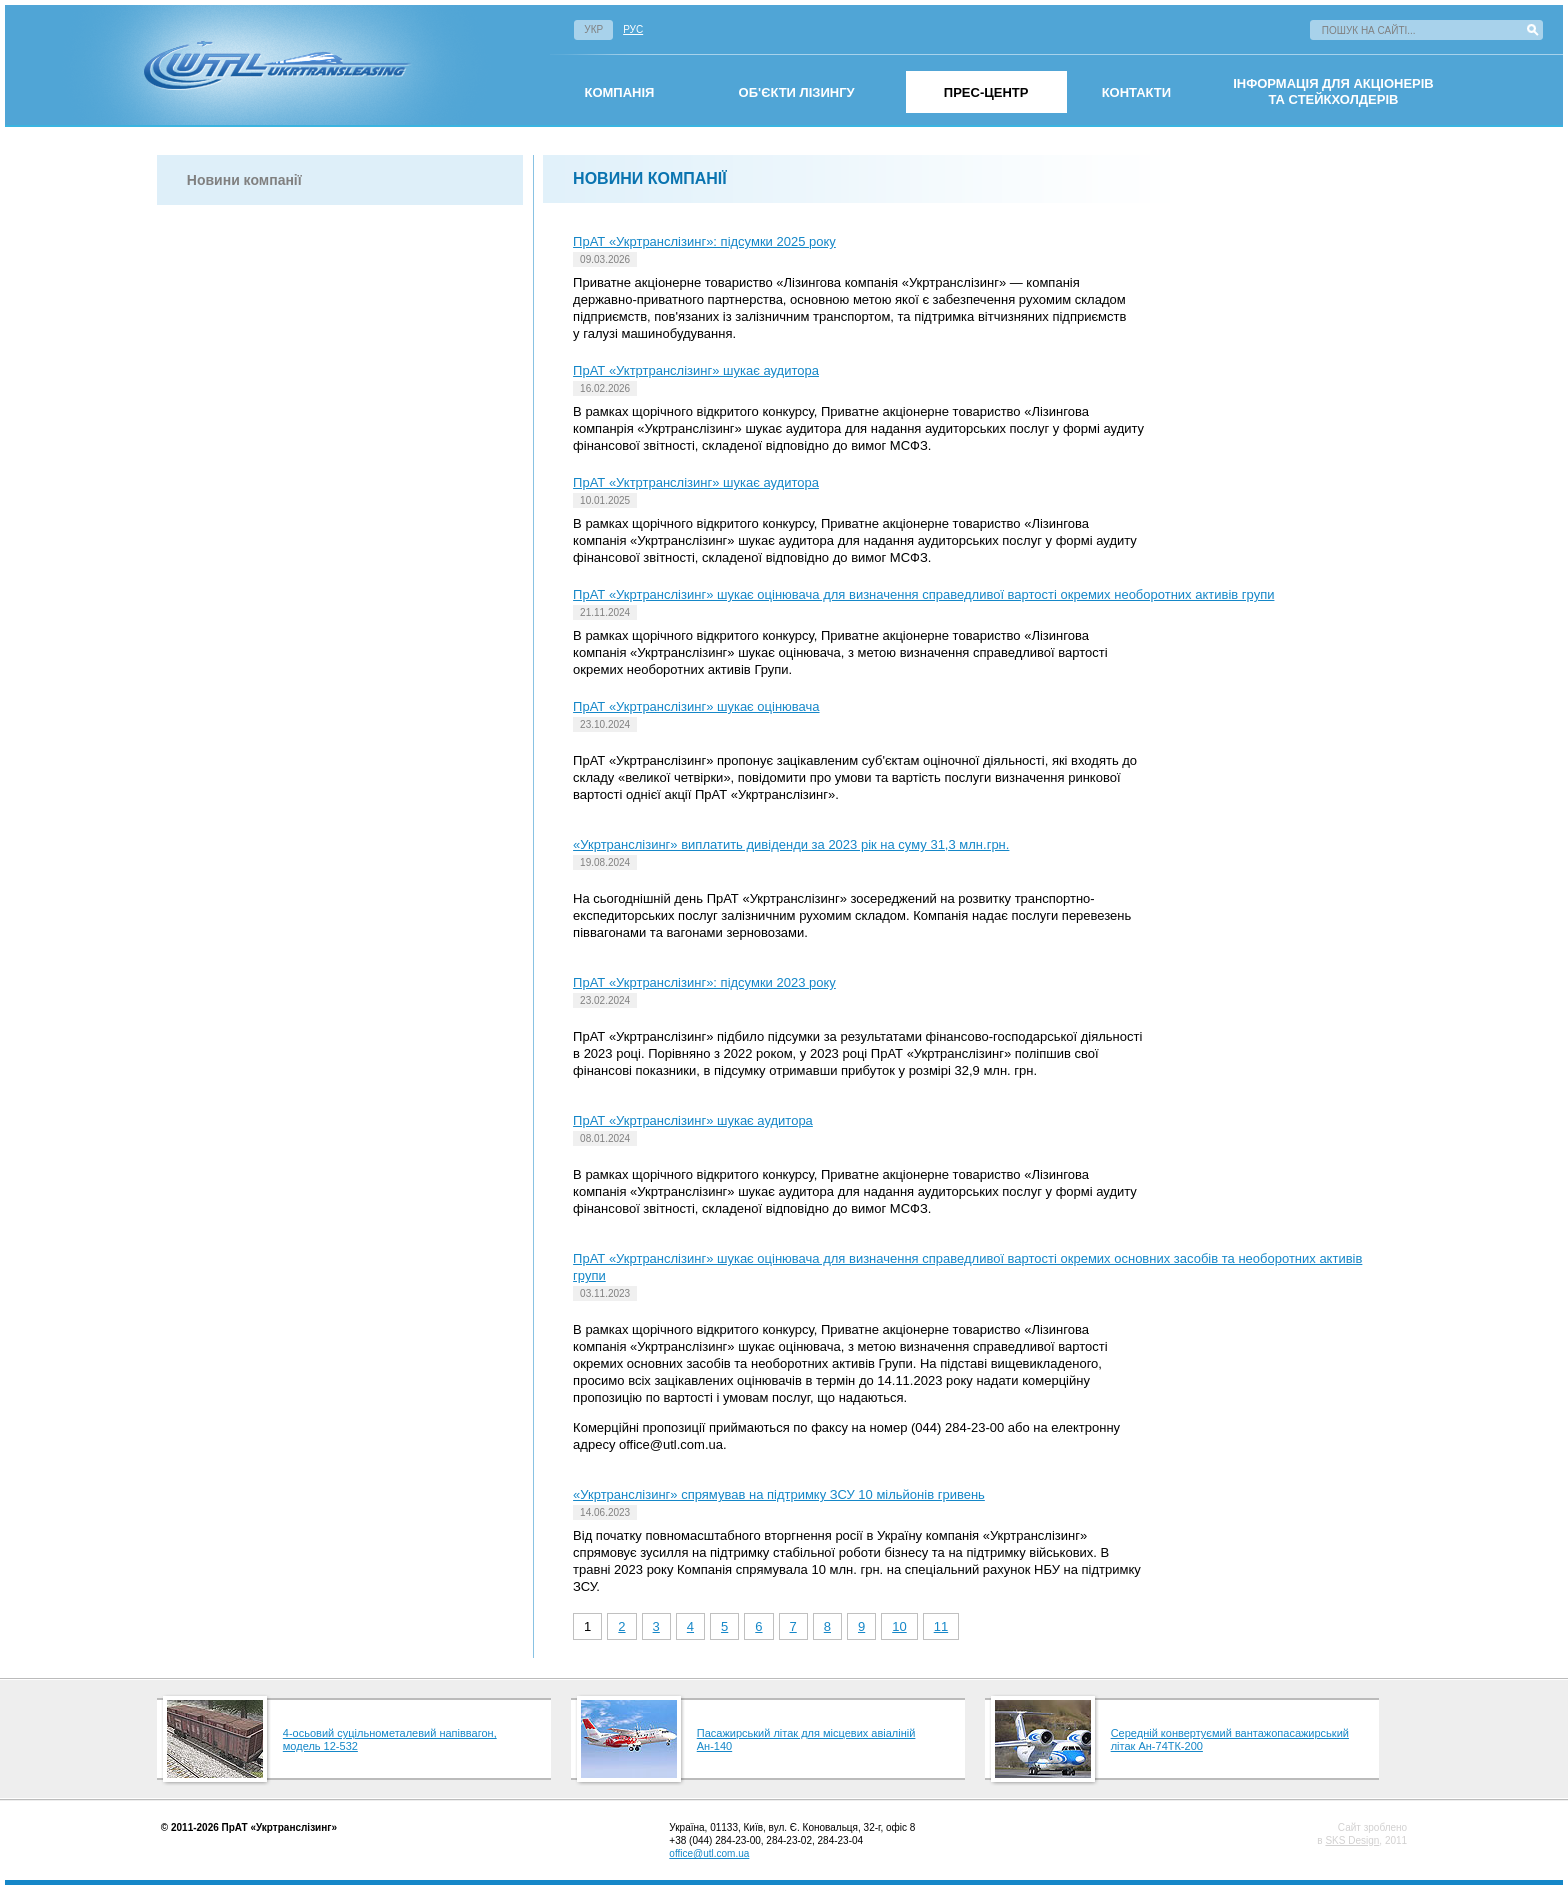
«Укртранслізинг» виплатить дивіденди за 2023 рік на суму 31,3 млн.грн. (791, 844)
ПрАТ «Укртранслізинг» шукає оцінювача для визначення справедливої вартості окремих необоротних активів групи (923, 594)
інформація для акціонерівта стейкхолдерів (1333, 91)
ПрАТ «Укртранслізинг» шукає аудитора (693, 1120)
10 (899, 1626)
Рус (633, 29)
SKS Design (1352, 1840)
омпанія (619, 92)
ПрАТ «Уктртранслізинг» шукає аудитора (696, 370)
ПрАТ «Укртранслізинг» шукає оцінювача (696, 706)
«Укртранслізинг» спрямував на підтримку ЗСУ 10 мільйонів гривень (779, 1494)
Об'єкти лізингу (797, 92)
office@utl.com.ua (709, 1853)
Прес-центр (986, 92)
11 (941, 1626)
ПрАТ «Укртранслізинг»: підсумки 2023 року (704, 982)
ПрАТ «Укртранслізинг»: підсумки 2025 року (704, 241)
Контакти (1137, 92)
